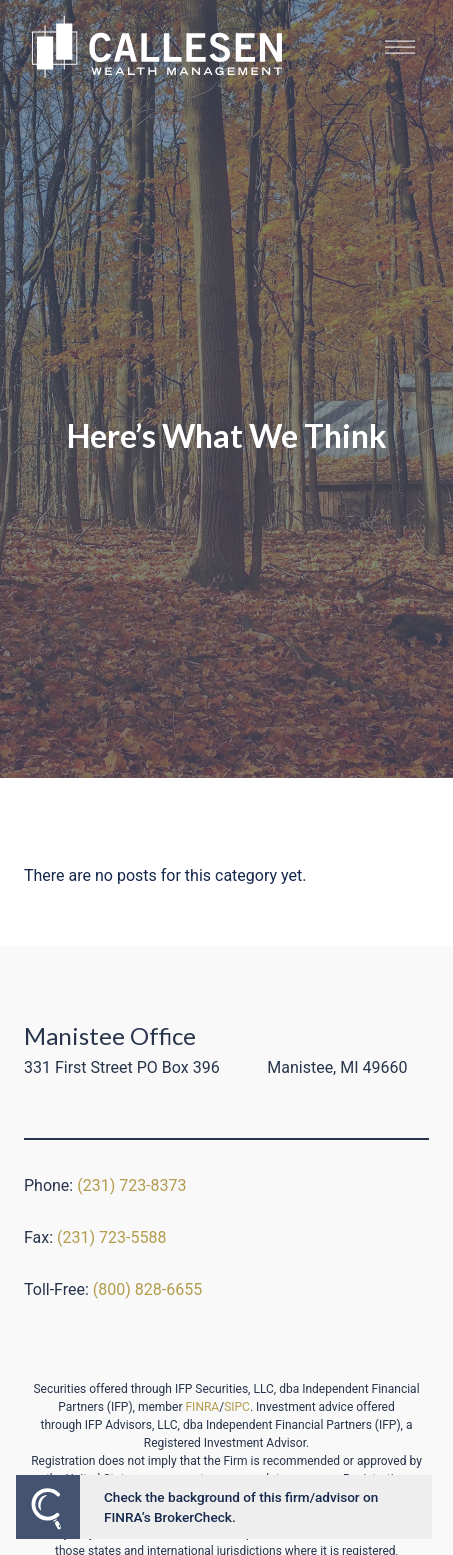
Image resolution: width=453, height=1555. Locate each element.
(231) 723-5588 (111, 1237)
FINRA (202, 1407)
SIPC (237, 1407)
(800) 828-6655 (147, 1289)
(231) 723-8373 (131, 1185)
